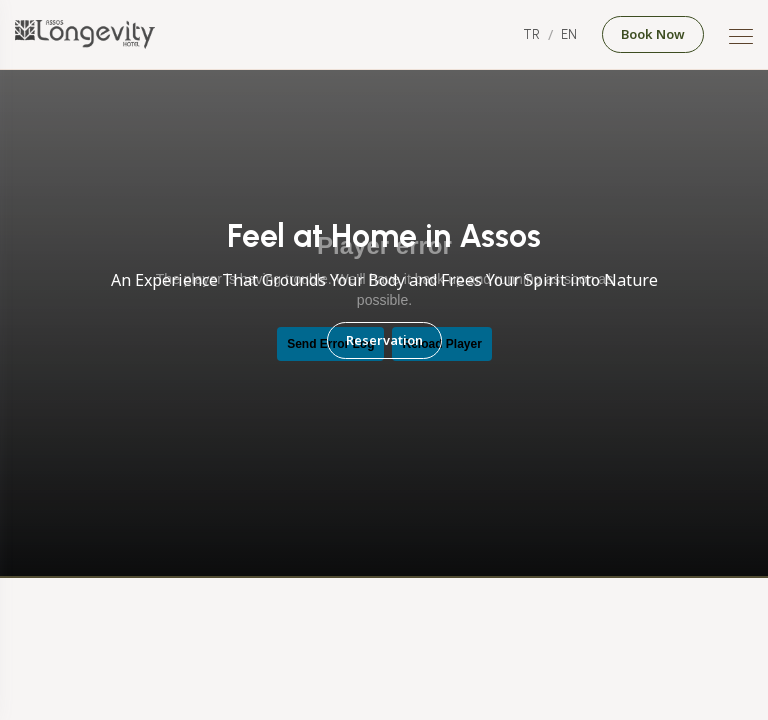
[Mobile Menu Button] (741, 38)
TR (531, 34)
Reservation (384, 340)
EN (569, 34)
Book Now (653, 34)
